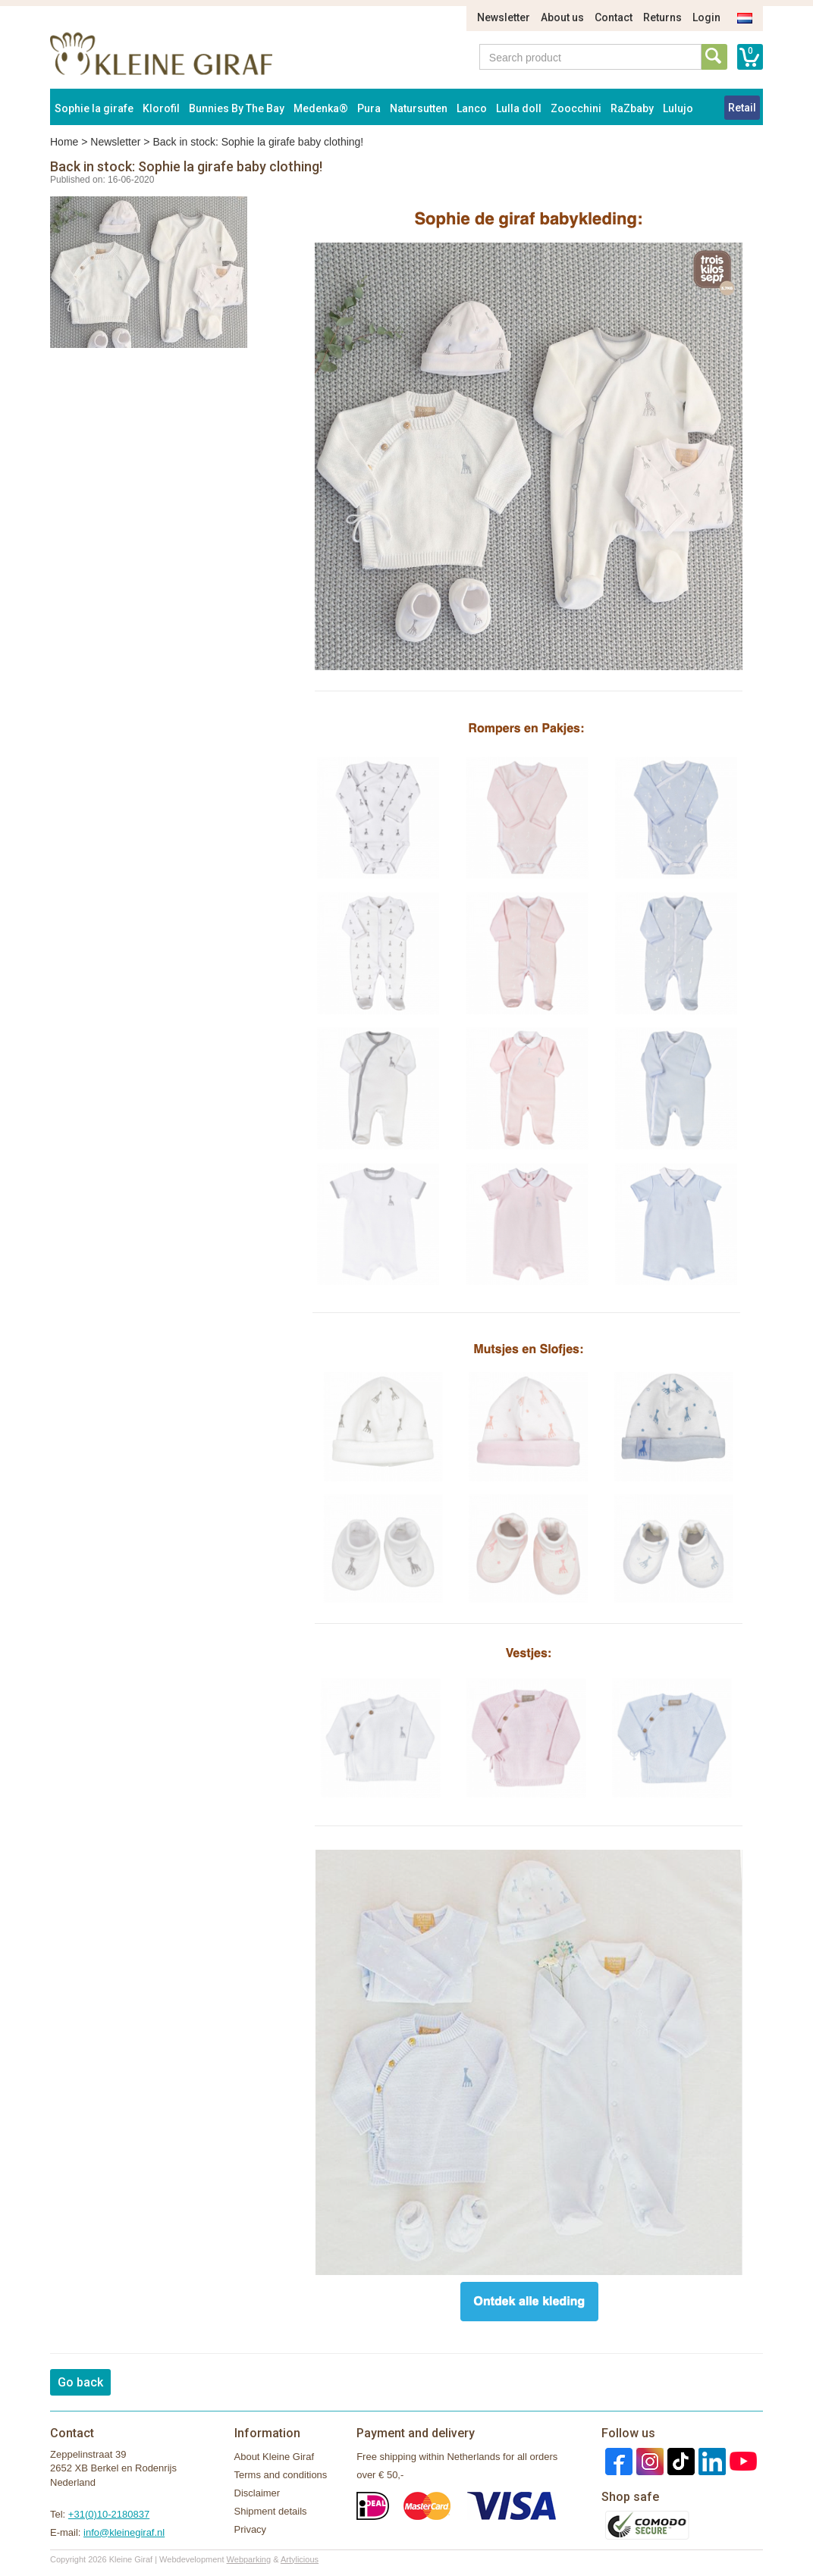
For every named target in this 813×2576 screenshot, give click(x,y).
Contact (614, 17)
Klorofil (161, 108)
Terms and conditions (281, 2474)
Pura (369, 108)
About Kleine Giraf (274, 2456)
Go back (80, 2382)
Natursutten (418, 108)
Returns (662, 17)
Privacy (250, 2529)
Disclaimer (257, 2493)
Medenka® (320, 108)
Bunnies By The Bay (236, 108)
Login (706, 17)
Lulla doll (518, 108)
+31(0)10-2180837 (108, 2514)
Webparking (249, 2559)
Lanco (472, 108)
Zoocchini (576, 108)
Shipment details (270, 2511)
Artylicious (300, 2559)
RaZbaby (632, 108)
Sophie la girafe (94, 108)
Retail (742, 108)
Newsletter (503, 17)
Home (64, 142)
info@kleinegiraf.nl (124, 2532)
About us (562, 17)
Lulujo (678, 108)
